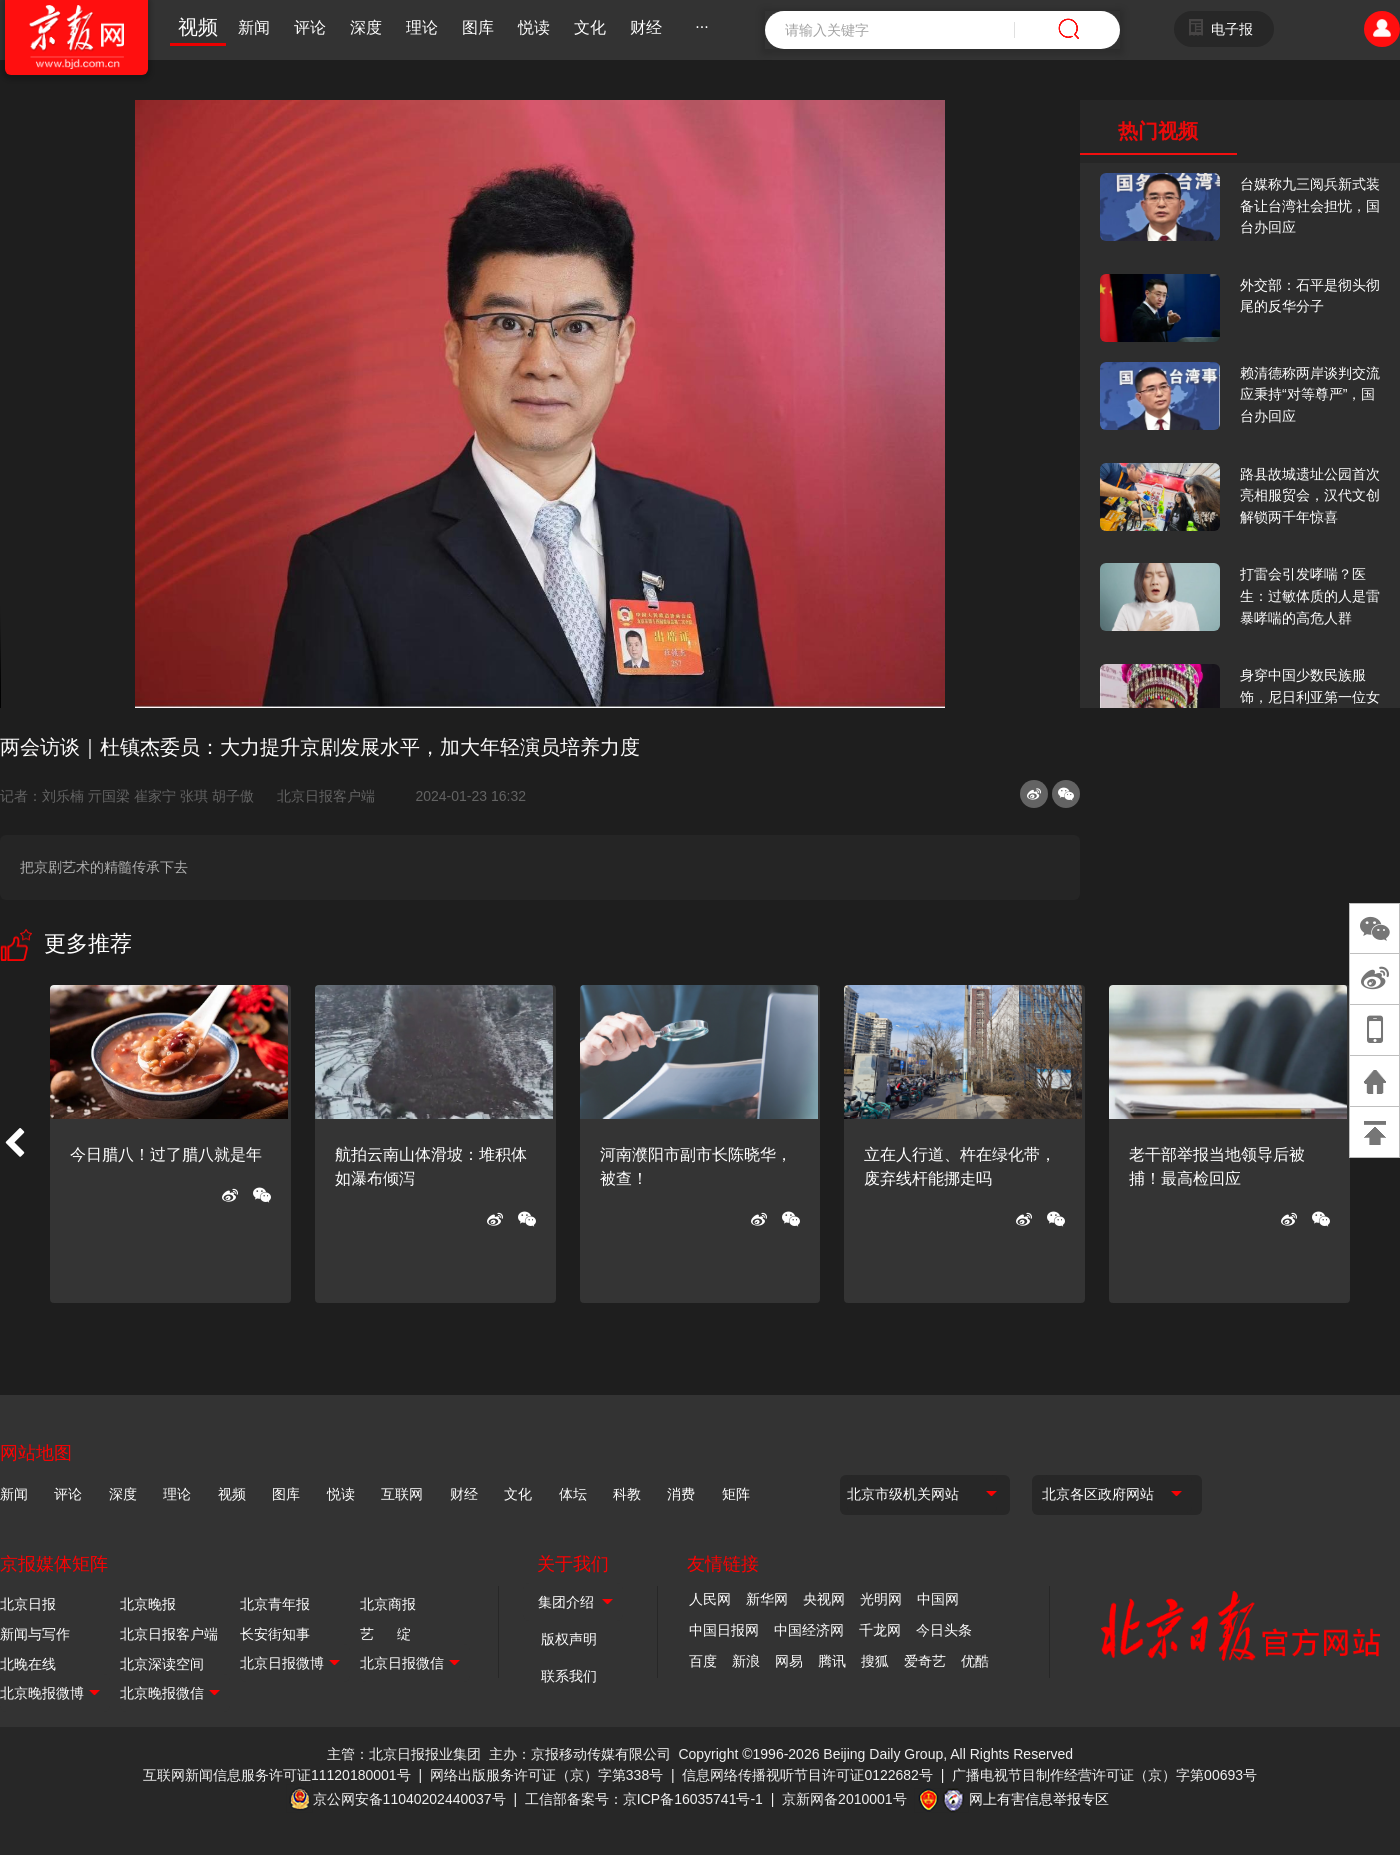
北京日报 (28, 1604)
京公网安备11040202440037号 (409, 1799)
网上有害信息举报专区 (1039, 1799)
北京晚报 (148, 1604)
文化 (590, 27)
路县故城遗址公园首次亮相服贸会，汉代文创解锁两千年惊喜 (1310, 495)
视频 (198, 27)
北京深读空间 (162, 1664)
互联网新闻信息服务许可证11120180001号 (277, 1775)
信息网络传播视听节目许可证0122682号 (807, 1775)
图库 (478, 27)
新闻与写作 (35, 1634)
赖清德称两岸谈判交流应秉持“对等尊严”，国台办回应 (1310, 394)
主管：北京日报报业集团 (404, 1754)
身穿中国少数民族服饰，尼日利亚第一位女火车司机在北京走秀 (1310, 696)
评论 (310, 27)
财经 (646, 27)
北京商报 (388, 1604)
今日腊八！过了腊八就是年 (166, 1154)
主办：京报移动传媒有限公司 (580, 1754)
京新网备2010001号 (844, 1799)
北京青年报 (275, 1604)
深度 (366, 27)
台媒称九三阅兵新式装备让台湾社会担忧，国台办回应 (1310, 205)
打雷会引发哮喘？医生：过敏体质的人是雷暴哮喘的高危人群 (1310, 595)
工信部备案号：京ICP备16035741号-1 (644, 1799)
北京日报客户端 (326, 796)
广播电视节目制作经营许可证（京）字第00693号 (1104, 1775)
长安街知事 (275, 1634)
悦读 (534, 27)
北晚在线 (28, 1664)
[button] (14, 1144)
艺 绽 (385, 1634)
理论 (422, 27)
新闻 (254, 27)
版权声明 (569, 1639)
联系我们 (569, 1676)
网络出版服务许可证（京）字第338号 (546, 1775)
